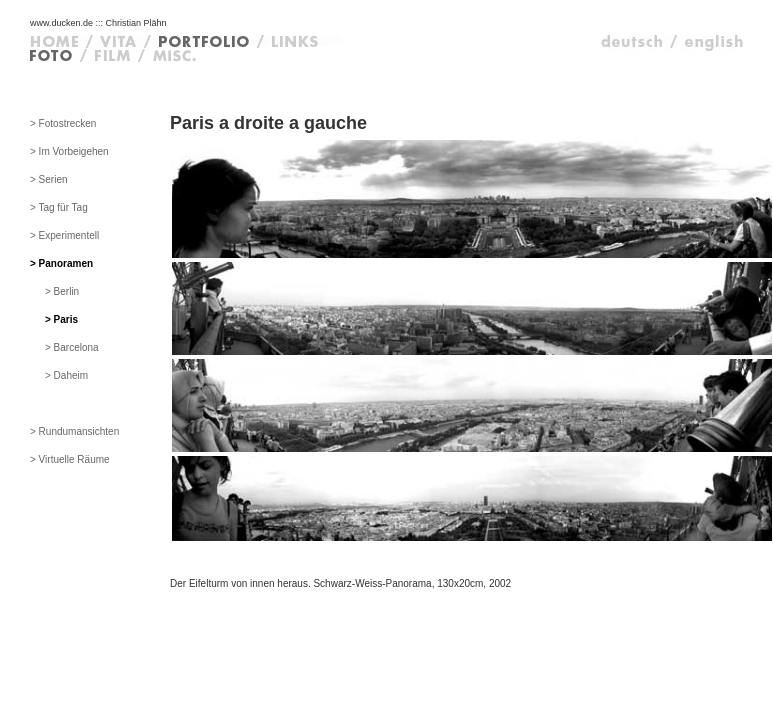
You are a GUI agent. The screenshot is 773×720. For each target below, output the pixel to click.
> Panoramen (61, 263)
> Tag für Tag (59, 207)
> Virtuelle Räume (70, 459)
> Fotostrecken (63, 123)
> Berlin (62, 291)
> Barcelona (72, 347)
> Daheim (66, 375)
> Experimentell (64, 235)
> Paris (61, 319)
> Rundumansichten (74, 431)
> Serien (49, 179)
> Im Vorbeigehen (69, 151)
